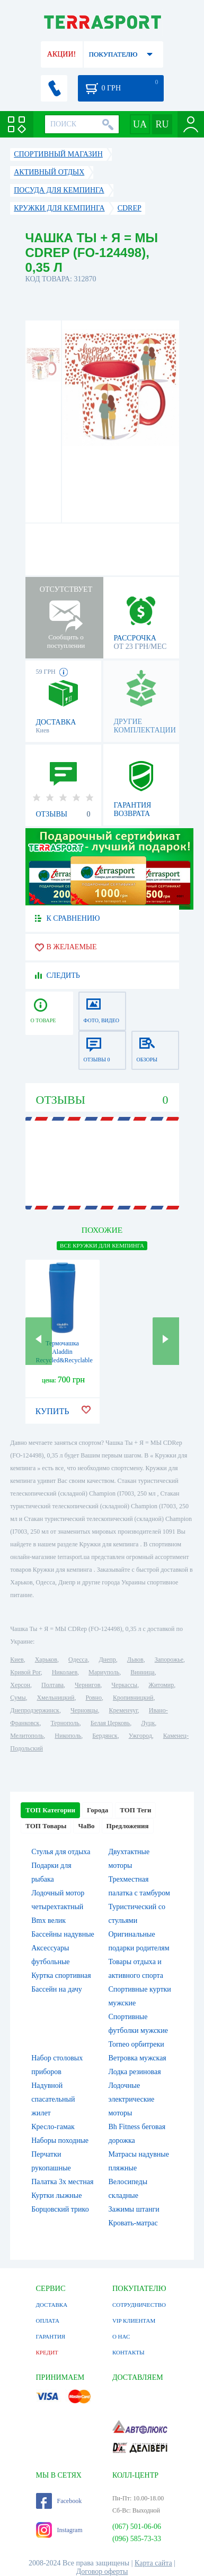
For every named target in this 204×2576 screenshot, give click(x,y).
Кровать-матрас (133, 2223)
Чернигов (87, 1685)
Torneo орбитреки (136, 2044)
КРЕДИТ (47, 2352)
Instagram (59, 2530)
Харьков (46, 1659)
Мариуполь (103, 1672)
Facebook (59, 2501)
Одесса (77, 1659)
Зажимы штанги (134, 2209)
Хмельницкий (55, 1697)
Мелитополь (26, 1735)
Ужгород (140, 1735)
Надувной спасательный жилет (53, 2099)
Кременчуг (123, 1710)
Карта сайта (153, 2563)
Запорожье (169, 1659)
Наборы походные (59, 2140)
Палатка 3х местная (62, 2182)
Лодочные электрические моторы (132, 2099)
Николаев (64, 1672)
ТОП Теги (135, 1810)
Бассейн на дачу (56, 1989)
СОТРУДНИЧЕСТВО (139, 2305)
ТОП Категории (50, 1810)
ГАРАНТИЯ (51, 2336)
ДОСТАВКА (52, 2305)
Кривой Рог (25, 1672)
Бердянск (104, 1735)
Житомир (161, 1685)
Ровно (93, 1697)
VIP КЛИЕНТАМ (133, 2320)
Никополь (68, 1735)
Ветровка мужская (137, 2058)
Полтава (52, 1685)
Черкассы (124, 1685)
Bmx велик (48, 1920)
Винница (142, 1672)
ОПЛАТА (47, 2320)
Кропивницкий (133, 1697)
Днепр (107, 1659)
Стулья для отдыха (60, 1852)
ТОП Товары (45, 1826)
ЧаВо (86, 1826)
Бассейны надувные (62, 1934)
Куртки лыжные (56, 2195)
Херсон (20, 1685)
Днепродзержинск (34, 1710)
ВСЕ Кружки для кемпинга (102, 1245)
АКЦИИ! (61, 54)
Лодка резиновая (135, 2072)
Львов (135, 1659)
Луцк (148, 1723)
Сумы (17, 1697)
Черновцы (84, 1710)
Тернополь (64, 1723)
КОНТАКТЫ (128, 2352)
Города (97, 1810)
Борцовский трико (59, 2209)
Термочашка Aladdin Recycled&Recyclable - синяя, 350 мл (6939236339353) (64, 1360)
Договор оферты (102, 2571)
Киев (16, 1659)
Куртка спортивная (61, 1975)
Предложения (128, 1826)
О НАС (121, 2336)
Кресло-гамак (53, 2127)
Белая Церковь (110, 1723)
